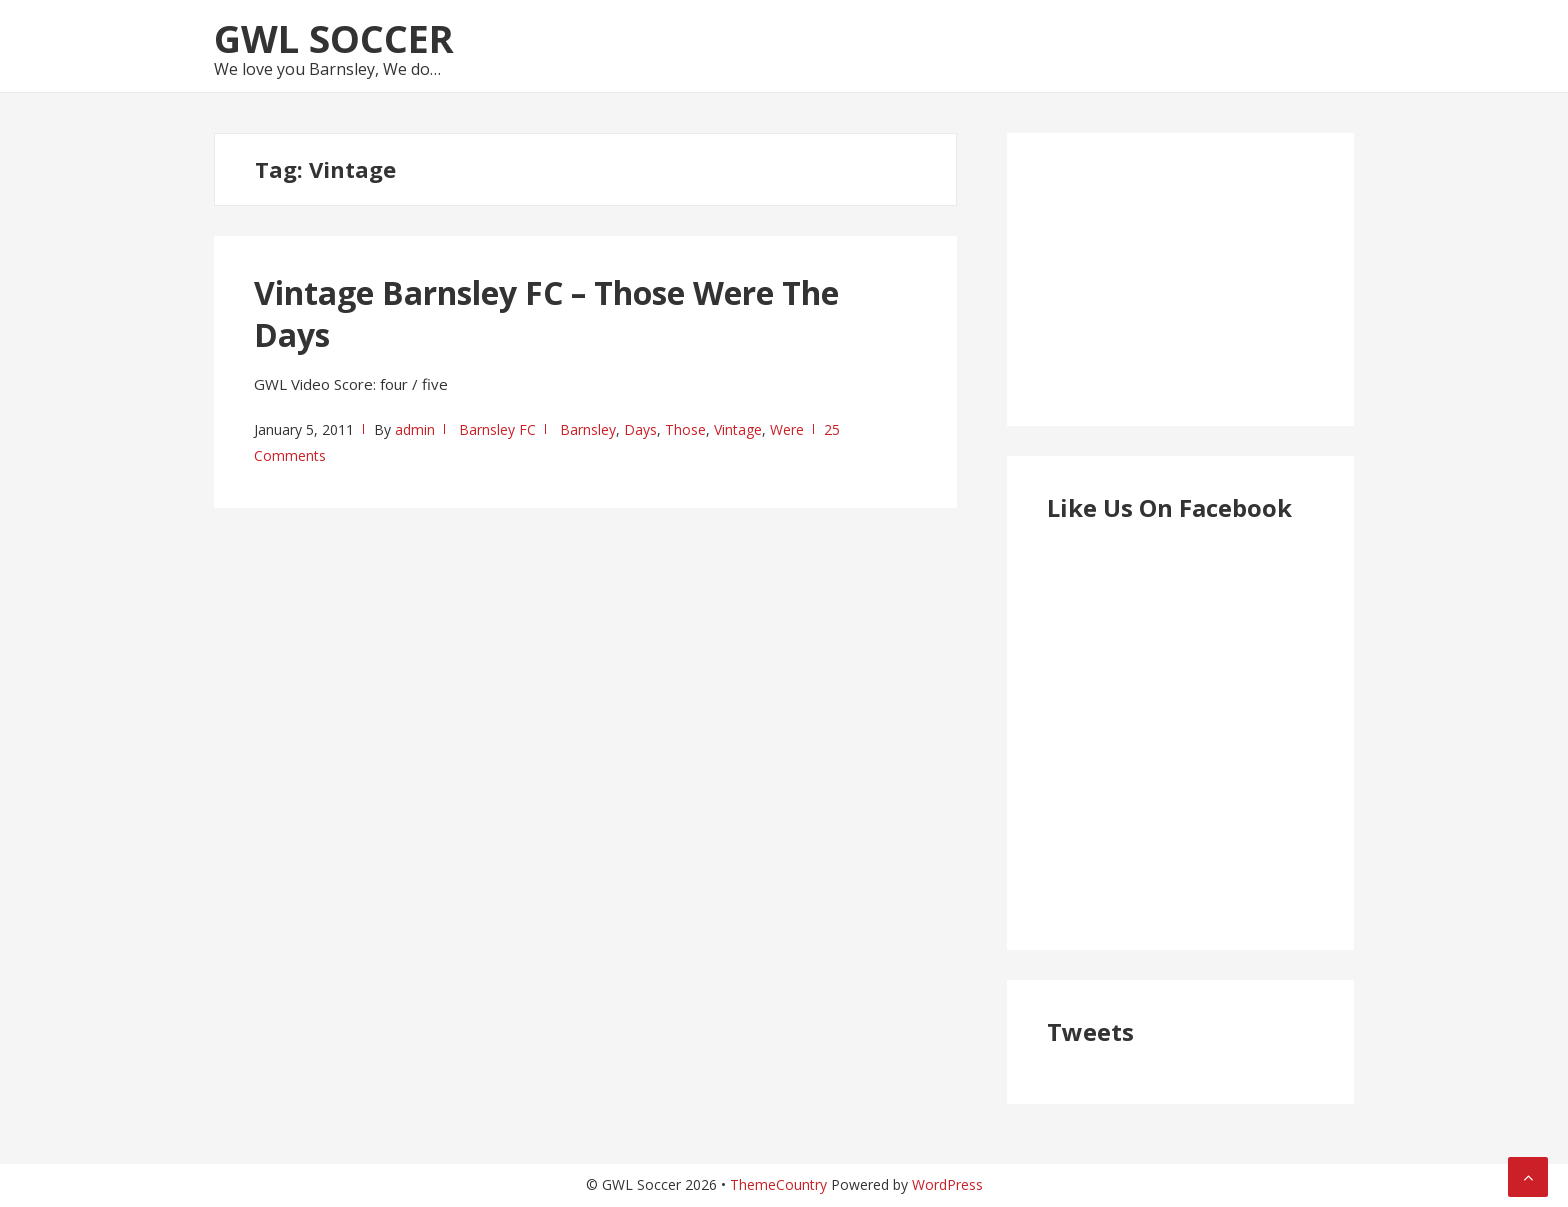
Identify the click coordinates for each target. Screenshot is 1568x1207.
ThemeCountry (778, 1184)
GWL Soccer (334, 38)
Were (787, 429)
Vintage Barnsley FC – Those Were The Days (546, 313)
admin (415, 429)
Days (640, 429)
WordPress (947, 1184)
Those (685, 429)
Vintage (738, 429)
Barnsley (588, 429)
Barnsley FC (497, 429)
